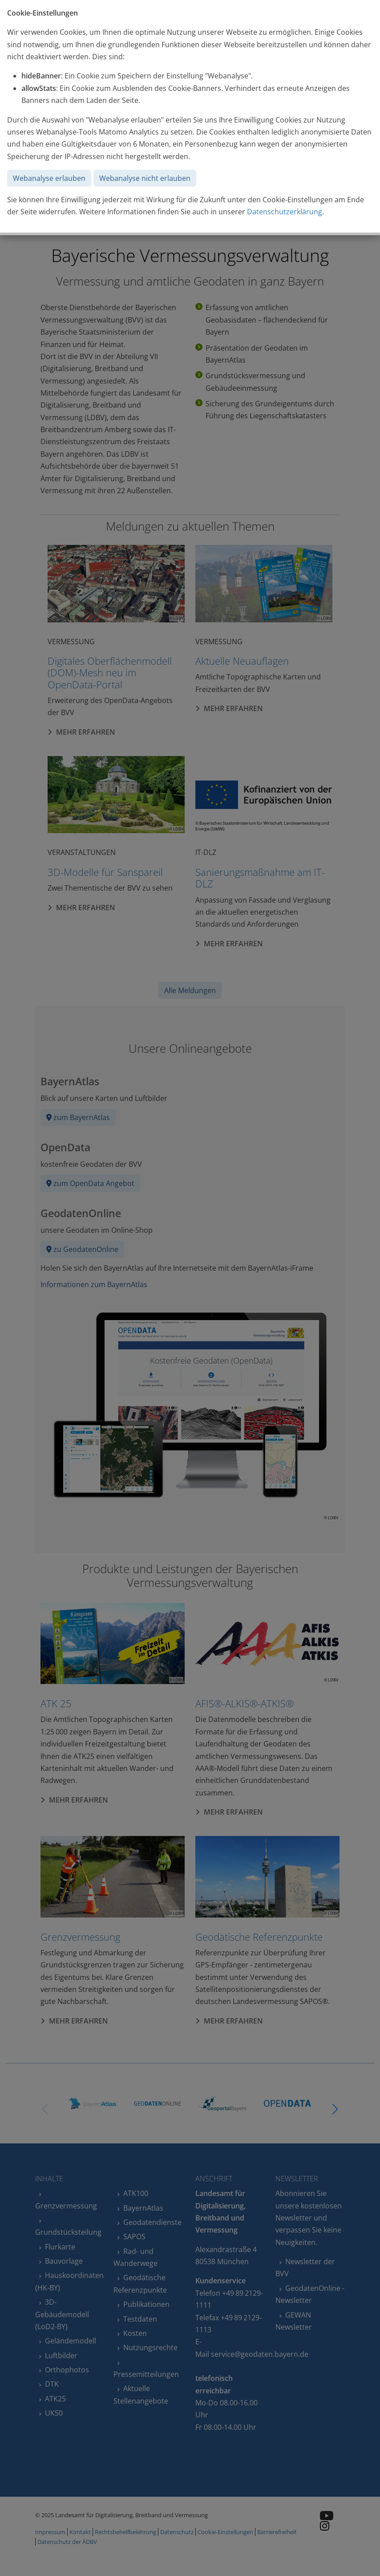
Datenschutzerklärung (284, 212)
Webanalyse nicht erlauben (144, 178)
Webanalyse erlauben (49, 178)
